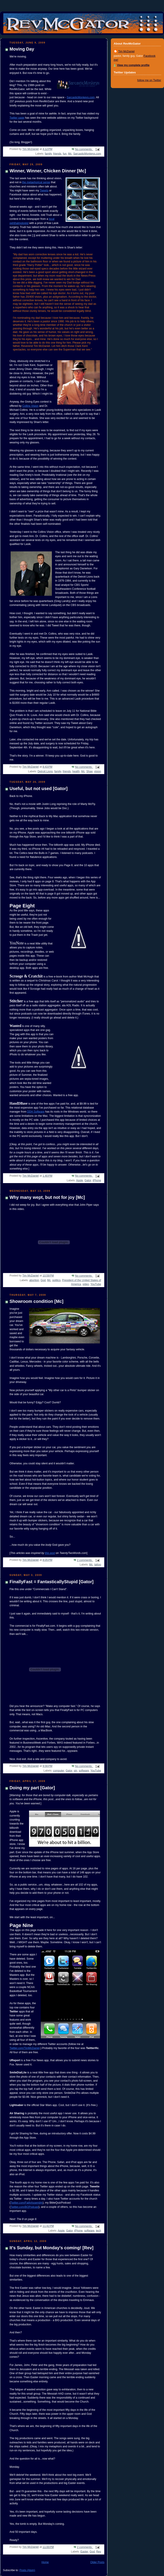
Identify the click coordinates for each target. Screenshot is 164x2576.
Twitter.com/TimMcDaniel (25, 2048)
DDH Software (35, 1111)
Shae (89, 771)
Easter (84, 2551)
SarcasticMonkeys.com (81, 97)
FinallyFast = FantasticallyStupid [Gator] (52, 1581)
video (85, 1284)
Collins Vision (30, 405)
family (48, 153)
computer (58, 1770)
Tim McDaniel (126, 51)
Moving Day (22, 49)
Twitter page (17, 117)
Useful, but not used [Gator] (39, 788)
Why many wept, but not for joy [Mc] (47, 1197)
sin (75, 1770)
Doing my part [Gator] (32, 1787)
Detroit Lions (45, 771)
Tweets (44, 190)
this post (50, 1553)
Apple (79, 1180)
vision (97, 771)
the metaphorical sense (36, 182)
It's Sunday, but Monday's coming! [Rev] (52, 2247)
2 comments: (85, 1560)
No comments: (84, 149)
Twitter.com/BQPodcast (24, 2206)
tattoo (97, 1564)
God (43, 1280)
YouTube (95, 1284)
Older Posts (97, 2562)
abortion (34, 1280)
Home (45, 2562)
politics (56, 1280)
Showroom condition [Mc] (36, 1301)
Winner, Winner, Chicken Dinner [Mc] (48, 170)
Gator (87, 1180)
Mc (70, 153)
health (76, 771)
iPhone (97, 1180)
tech (98, 2230)
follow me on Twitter (149, 80)
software (84, 1770)
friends (57, 153)
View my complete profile (133, 65)
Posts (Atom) (27, 2570)
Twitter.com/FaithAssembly (26, 2202)
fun (64, 153)
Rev (98, 2551)
